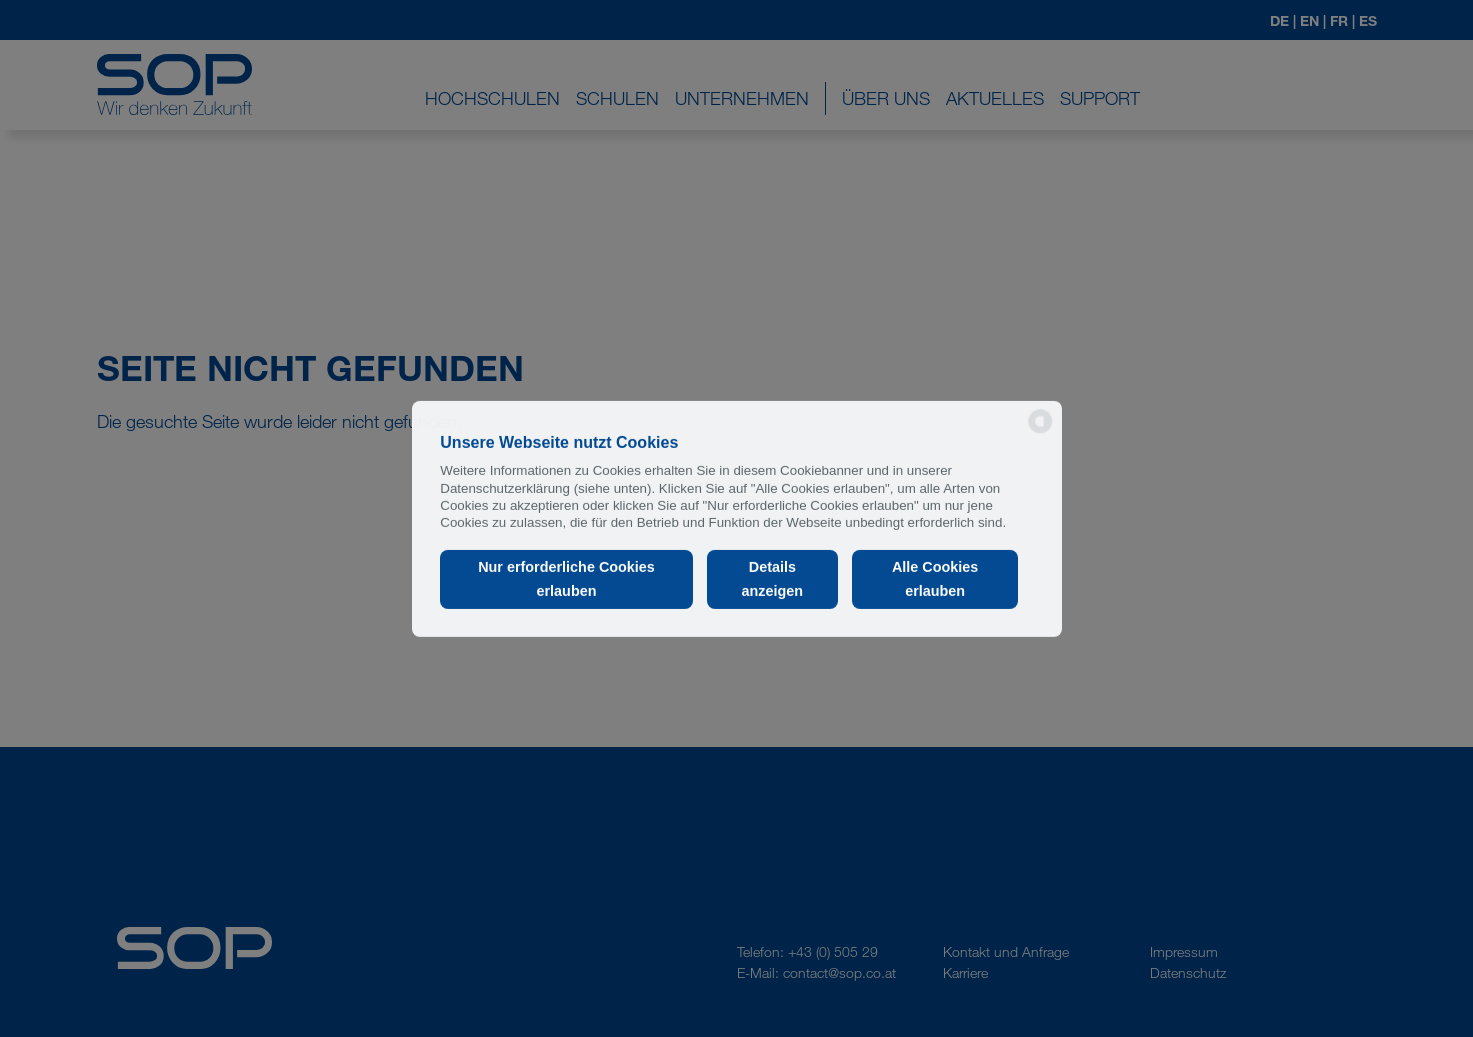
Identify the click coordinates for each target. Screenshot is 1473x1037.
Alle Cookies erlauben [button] (935, 579)
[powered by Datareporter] (1040, 431)
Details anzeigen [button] (773, 579)
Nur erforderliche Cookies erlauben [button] (566, 579)
